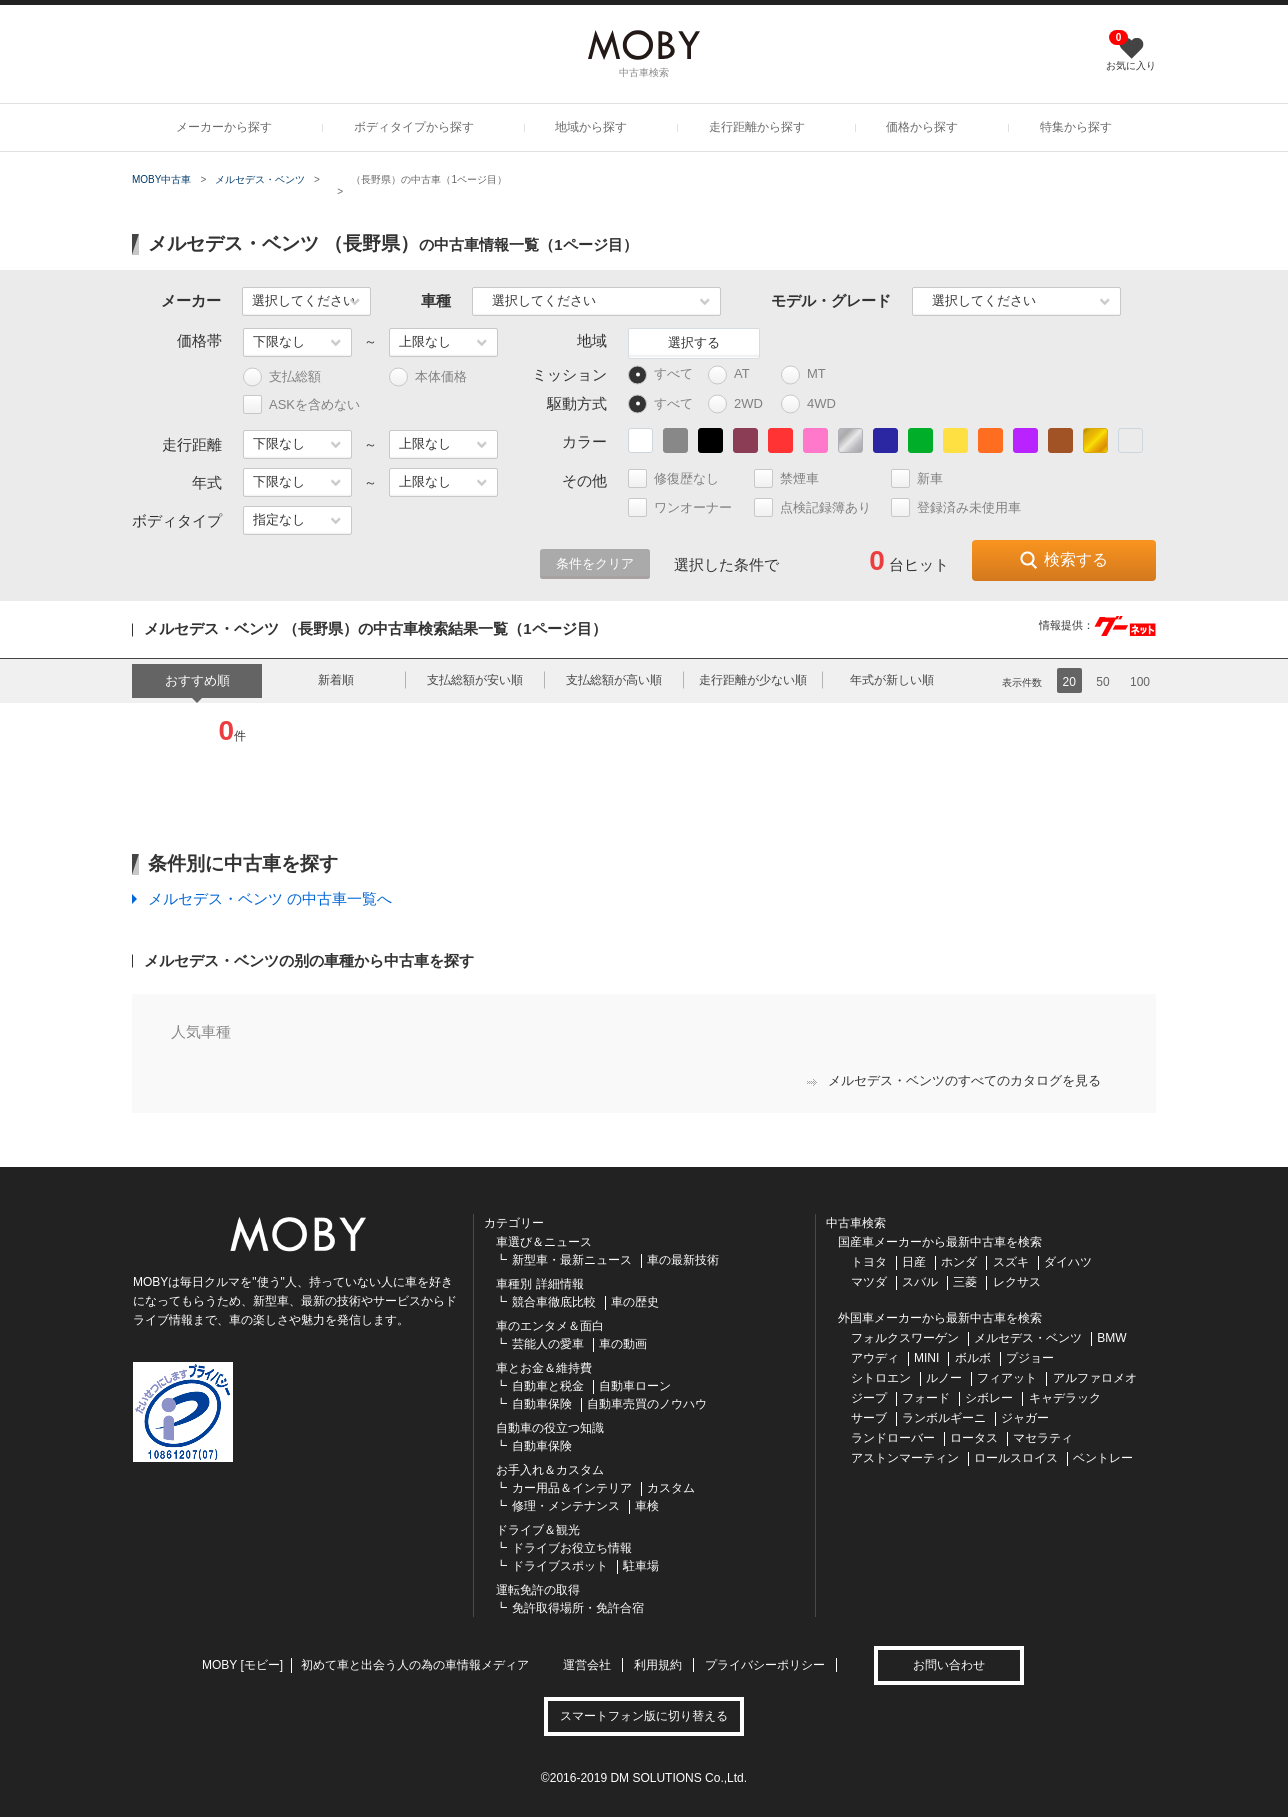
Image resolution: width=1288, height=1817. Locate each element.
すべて (660, 374)
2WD (740, 404)
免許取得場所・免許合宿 (578, 1608)
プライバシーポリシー (765, 1665)
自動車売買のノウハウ (647, 1404)
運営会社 (587, 1665)
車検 (647, 1506)
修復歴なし (682, 478)
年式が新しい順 (892, 680)
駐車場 (641, 1566)
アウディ (875, 1358)
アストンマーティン (905, 1458)
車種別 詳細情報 (539, 1284)
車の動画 (623, 1344)
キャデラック (1065, 1398)
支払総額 (282, 377)
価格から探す (922, 127)
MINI (926, 1358)
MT (812, 374)
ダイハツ (1068, 1262)
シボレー (989, 1398)
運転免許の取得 (538, 1590)
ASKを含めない (301, 404)
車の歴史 (635, 1302)
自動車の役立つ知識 (550, 1428)
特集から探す (1076, 127)
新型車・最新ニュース (572, 1260)
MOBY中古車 (161, 179)
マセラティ (1043, 1438)
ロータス (974, 1438)
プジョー (1030, 1358)
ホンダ (959, 1262)
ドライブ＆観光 (538, 1530)
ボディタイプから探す (414, 127)
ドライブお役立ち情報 (572, 1548)
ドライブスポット (560, 1566)
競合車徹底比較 (554, 1302)
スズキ (1011, 1262)
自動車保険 (542, 1404)
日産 (914, 1262)
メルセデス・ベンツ (260, 179)
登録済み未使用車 (956, 507)
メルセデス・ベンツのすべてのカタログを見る (954, 1080)
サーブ (869, 1418)
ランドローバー (893, 1438)
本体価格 (428, 377)
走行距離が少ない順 (753, 680)
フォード (926, 1398)
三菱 (965, 1282)
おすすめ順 (197, 680)
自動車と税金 (548, 1386)
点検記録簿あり (821, 507)
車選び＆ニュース (544, 1242)
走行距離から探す (757, 127)
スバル (920, 1282)
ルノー (944, 1378)
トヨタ (869, 1262)
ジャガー (1025, 1418)
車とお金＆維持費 (544, 1368)
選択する (694, 342)
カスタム (671, 1488)
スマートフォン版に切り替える (644, 1716)
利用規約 (658, 1665)
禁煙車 (795, 478)
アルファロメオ (1095, 1378)
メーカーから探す (224, 127)
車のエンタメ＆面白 (550, 1326)
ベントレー (1103, 1458)
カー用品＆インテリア (572, 1488)
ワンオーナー (688, 507)
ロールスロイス (1016, 1458)
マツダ (869, 1282)
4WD (813, 404)
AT (738, 374)
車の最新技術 (683, 1260)
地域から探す (591, 127)
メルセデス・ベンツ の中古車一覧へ (270, 898)
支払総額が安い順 (475, 680)
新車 (925, 478)
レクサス (1017, 1282)
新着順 (336, 680)
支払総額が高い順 (614, 680)
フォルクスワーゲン (905, 1338)
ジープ (869, 1398)
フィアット (1007, 1378)
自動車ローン (635, 1386)
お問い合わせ (949, 1665)
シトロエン (881, 1378)
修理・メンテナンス (566, 1506)
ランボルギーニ (944, 1418)
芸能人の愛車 (548, 1344)
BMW (1111, 1338)
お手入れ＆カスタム (550, 1470)
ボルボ (973, 1358)
